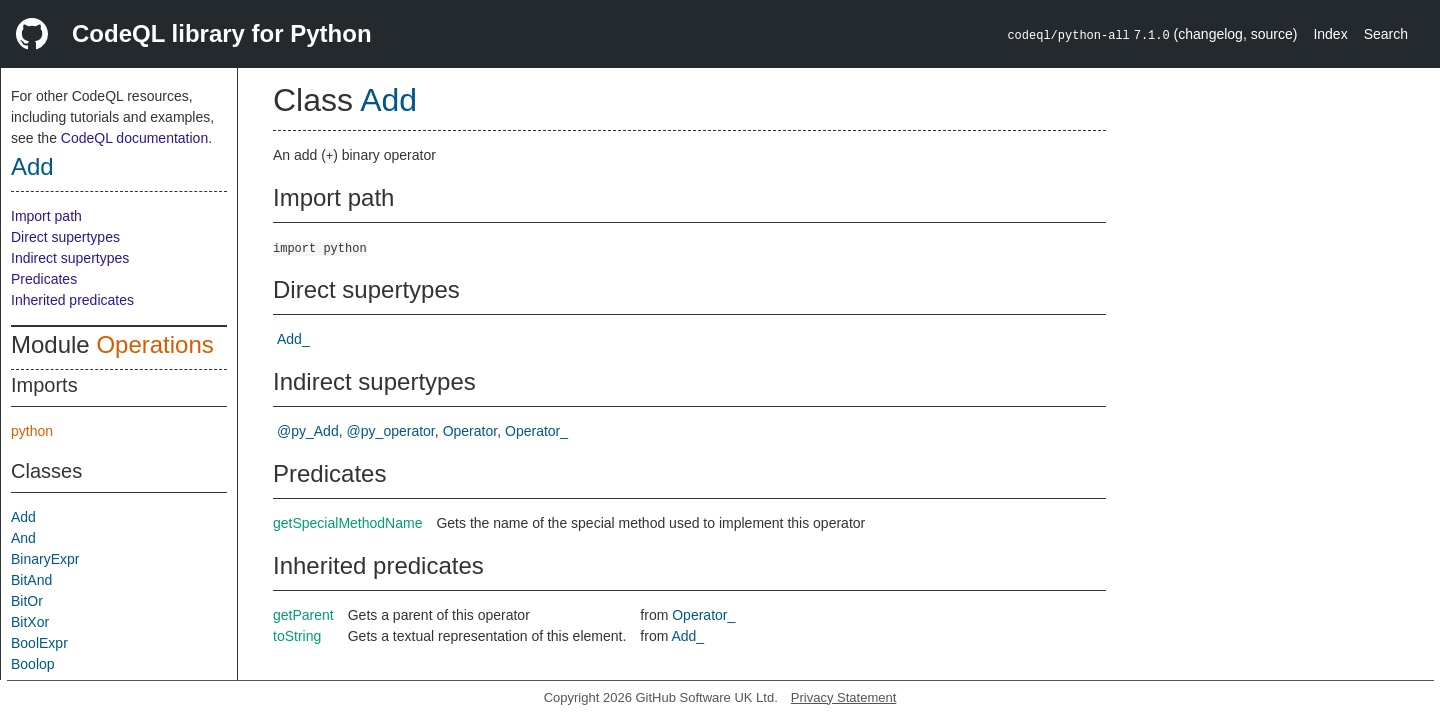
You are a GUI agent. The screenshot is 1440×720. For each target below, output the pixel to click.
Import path (46, 216)
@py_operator (391, 431)
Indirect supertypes (70, 258)
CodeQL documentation (134, 138)
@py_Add (308, 431)
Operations (154, 344)
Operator (470, 431)
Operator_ (536, 431)
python (32, 431)
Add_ (293, 339)
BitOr (27, 601)
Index (1330, 34)
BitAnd (31, 580)
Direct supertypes (65, 237)
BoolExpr (39, 643)
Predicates (44, 279)
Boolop (33, 664)
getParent (303, 615)
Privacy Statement (844, 697)
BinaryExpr (45, 559)
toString (297, 636)
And (23, 538)
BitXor (30, 622)
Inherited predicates (72, 300)
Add (32, 166)
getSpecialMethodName (347, 523)
